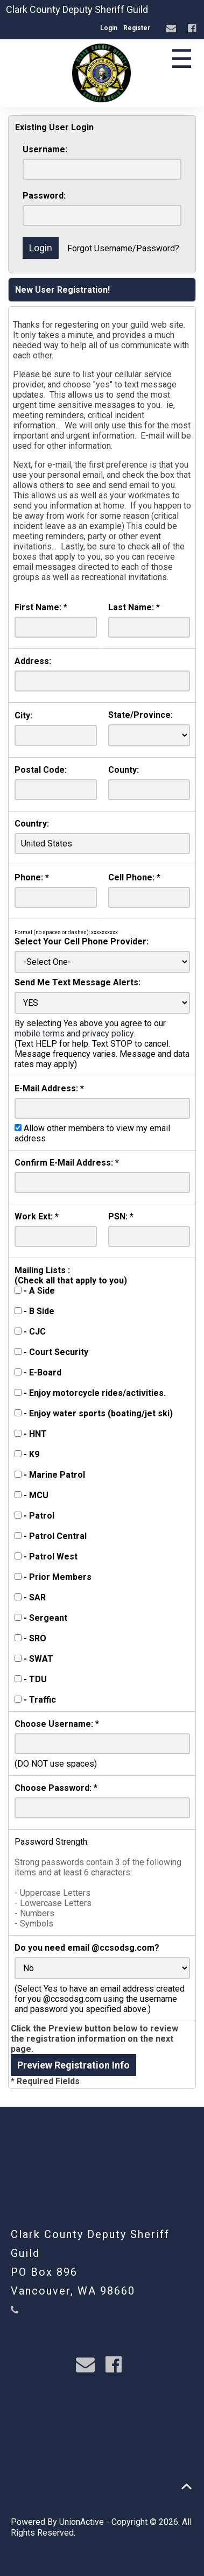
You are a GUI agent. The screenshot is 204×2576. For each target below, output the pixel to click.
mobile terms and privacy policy (74, 1033)
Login (108, 28)
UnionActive (81, 2522)
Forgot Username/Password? (123, 248)
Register (136, 28)
